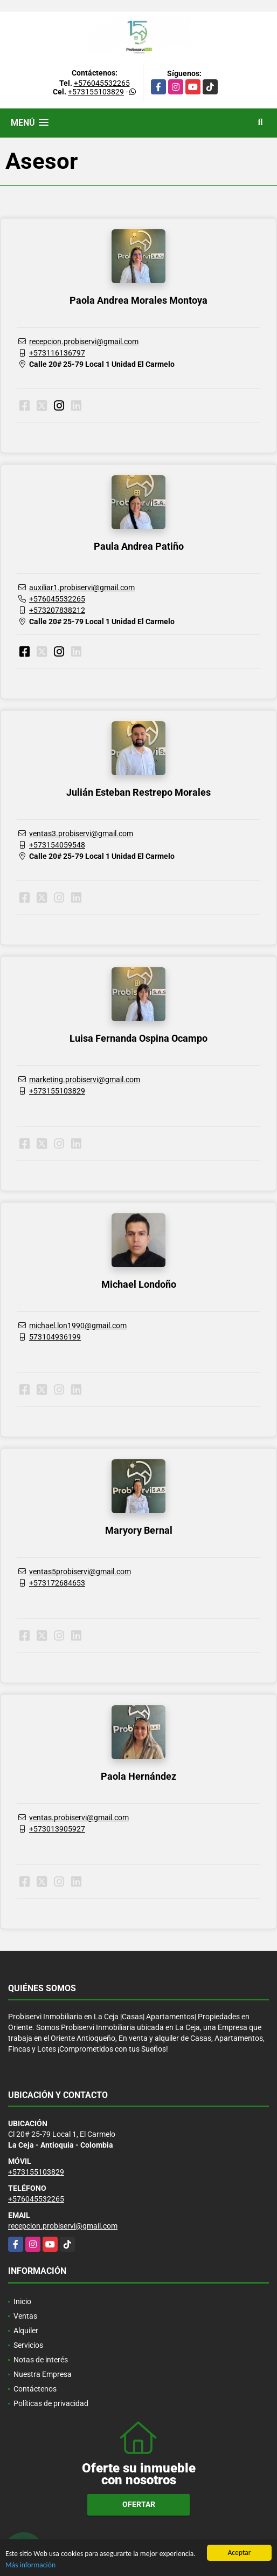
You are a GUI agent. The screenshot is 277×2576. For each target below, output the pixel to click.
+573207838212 (57, 610)
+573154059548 (57, 845)
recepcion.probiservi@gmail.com (83, 341)
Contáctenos (35, 2388)
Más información (30, 2565)
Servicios (28, 2345)
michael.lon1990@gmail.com (78, 1325)
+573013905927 (57, 1829)
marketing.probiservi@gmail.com (84, 1079)
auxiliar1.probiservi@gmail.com (82, 587)
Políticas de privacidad (50, 2403)
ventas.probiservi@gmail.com (79, 1817)
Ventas (25, 2316)
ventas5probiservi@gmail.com (80, 1571)
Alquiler (25, 2330)
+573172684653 (57, 1583)
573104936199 (55, 1337)
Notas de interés (40, 2359)
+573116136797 (57, 353)
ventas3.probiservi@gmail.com (81, 833)
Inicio (22, 2301)
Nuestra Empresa (42, 2374)
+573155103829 (96, 91)
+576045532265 (102, 83)
